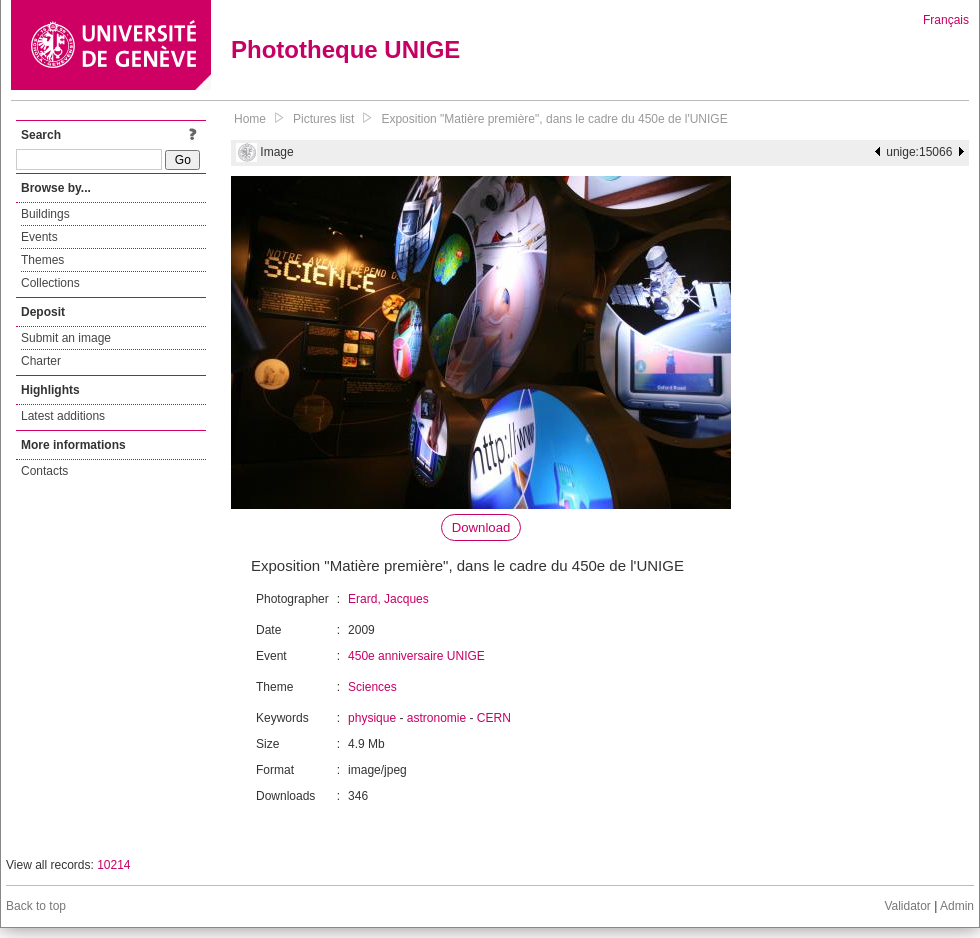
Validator (907, 906)
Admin (957, 906)
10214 (113, 865)
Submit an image (66, 338)
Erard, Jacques (388, 599)
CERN (494, 718)
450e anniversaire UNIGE (416, 656)
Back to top (36, 906)
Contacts (44, 471)
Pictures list (323, 119)
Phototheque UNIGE (345, 49)
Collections (50, 283)
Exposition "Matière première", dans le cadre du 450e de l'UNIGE (554, 119)
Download (481, 527)
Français (946, 20)
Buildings (45, 214)
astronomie (436, 718)
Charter (41, 361)
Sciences (372, 687)
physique (372, 718)
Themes (42, 260)
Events (39, 237)
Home (250, 119)
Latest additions (63, 416)
